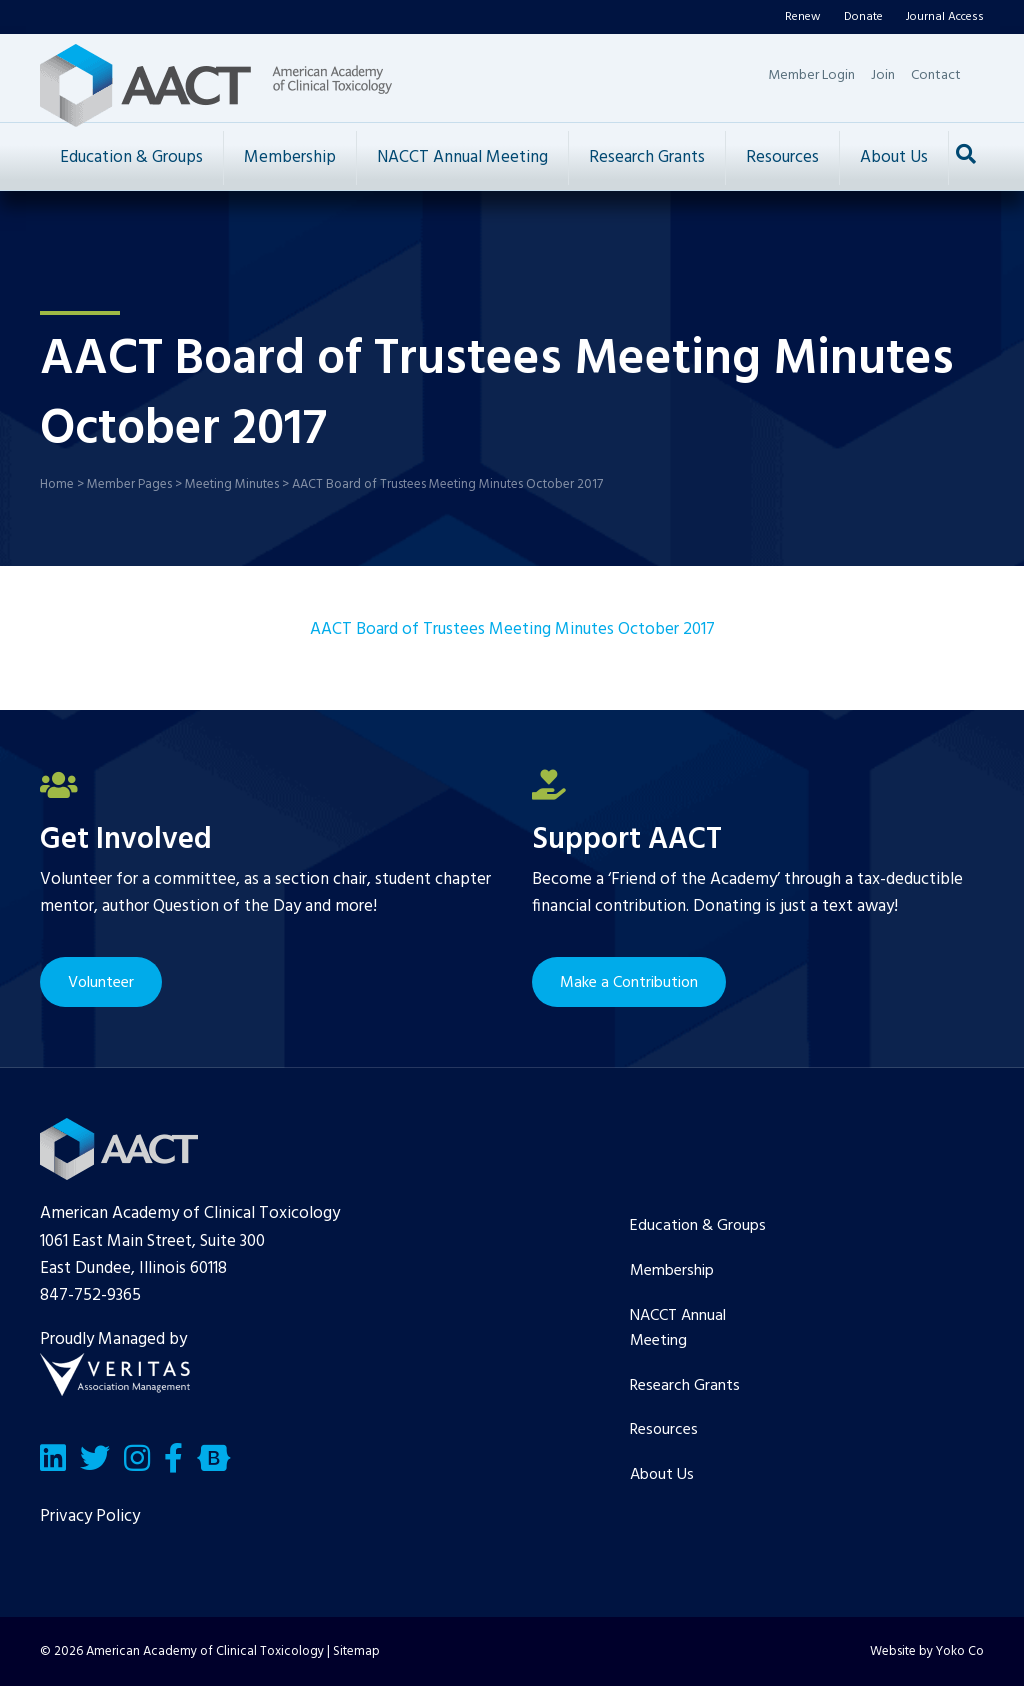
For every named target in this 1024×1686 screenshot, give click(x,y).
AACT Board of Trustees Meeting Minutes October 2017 (512, 629)
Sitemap (356, 1651)
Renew (803, 17)
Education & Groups (131, 157)
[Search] (966, 154)
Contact (936, 75)
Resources (782, 157)
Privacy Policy (90, 1516)
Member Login (811, 75)
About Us (894, 157)
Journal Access (945, 17)
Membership (290, 157)
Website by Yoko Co (927, 1651)
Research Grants (647, 157)
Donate (863, 17)
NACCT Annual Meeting (462, 157)
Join (883, 75)
